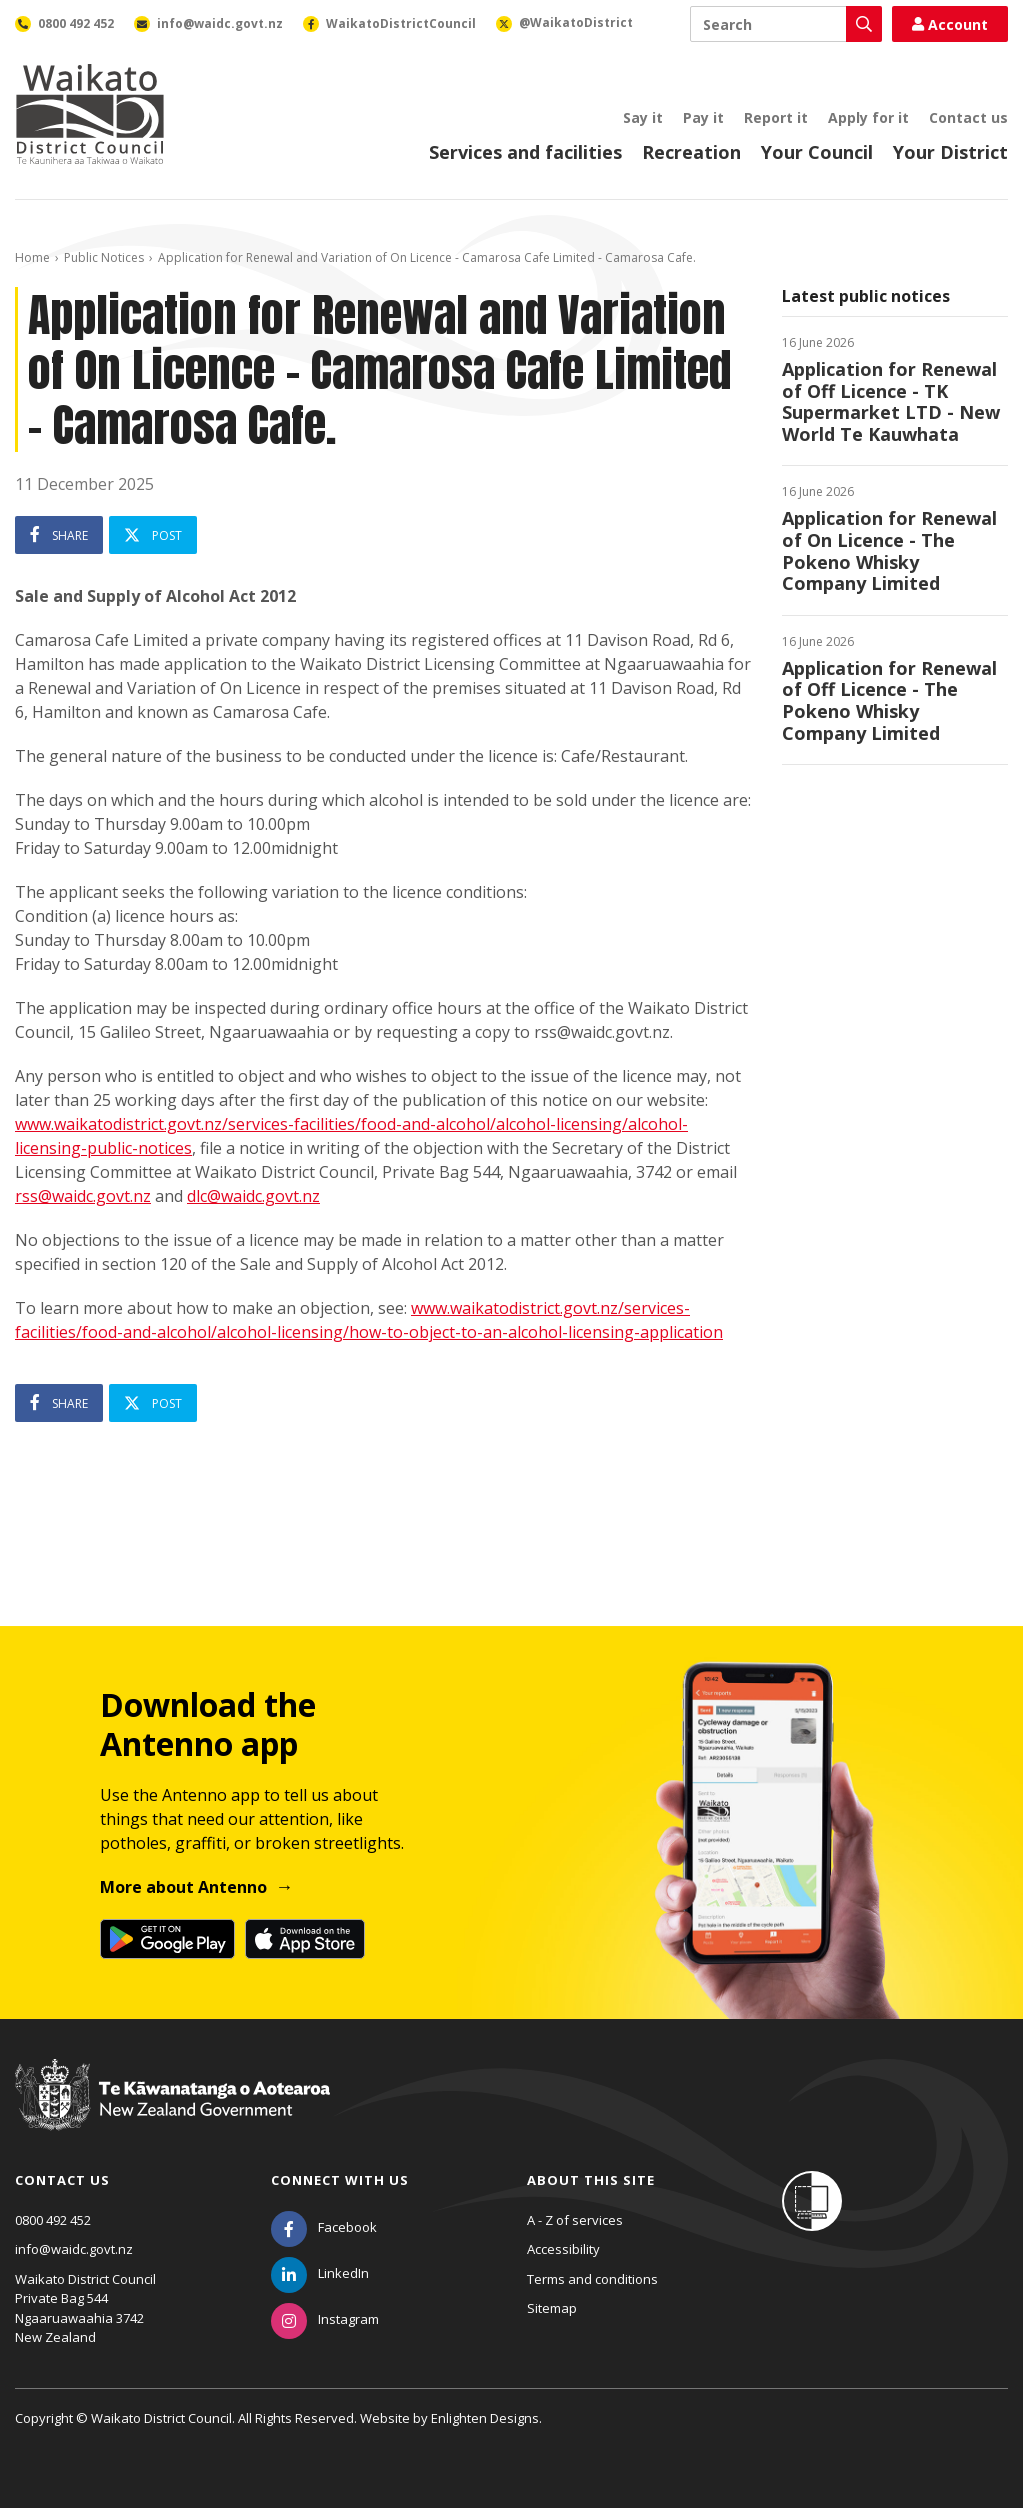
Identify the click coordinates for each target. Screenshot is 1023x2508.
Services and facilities (525, 152)
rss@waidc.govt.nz (83, 1196)
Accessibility (563, 2249)
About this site (591, 2180)
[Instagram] (325, 2319)
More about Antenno (183, 1887)
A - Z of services (575, 2220)
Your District (950, 152)
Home (32, 257)
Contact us (968, 117)
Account (950, 24)
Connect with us (340, 2180)
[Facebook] (324, 2227)
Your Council (817, 152)
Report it (776, 117)
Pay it (703, 117)
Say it (643, 117)
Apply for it (868, 117)
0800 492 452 (53, 2220)
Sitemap (552, 2308)
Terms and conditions (592, 2279)
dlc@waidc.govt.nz (253, 1196)
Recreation (691, 152)
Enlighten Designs (485, 2418)
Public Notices (104, 257)
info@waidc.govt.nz (74, 2249)
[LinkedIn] (320, 2273)
